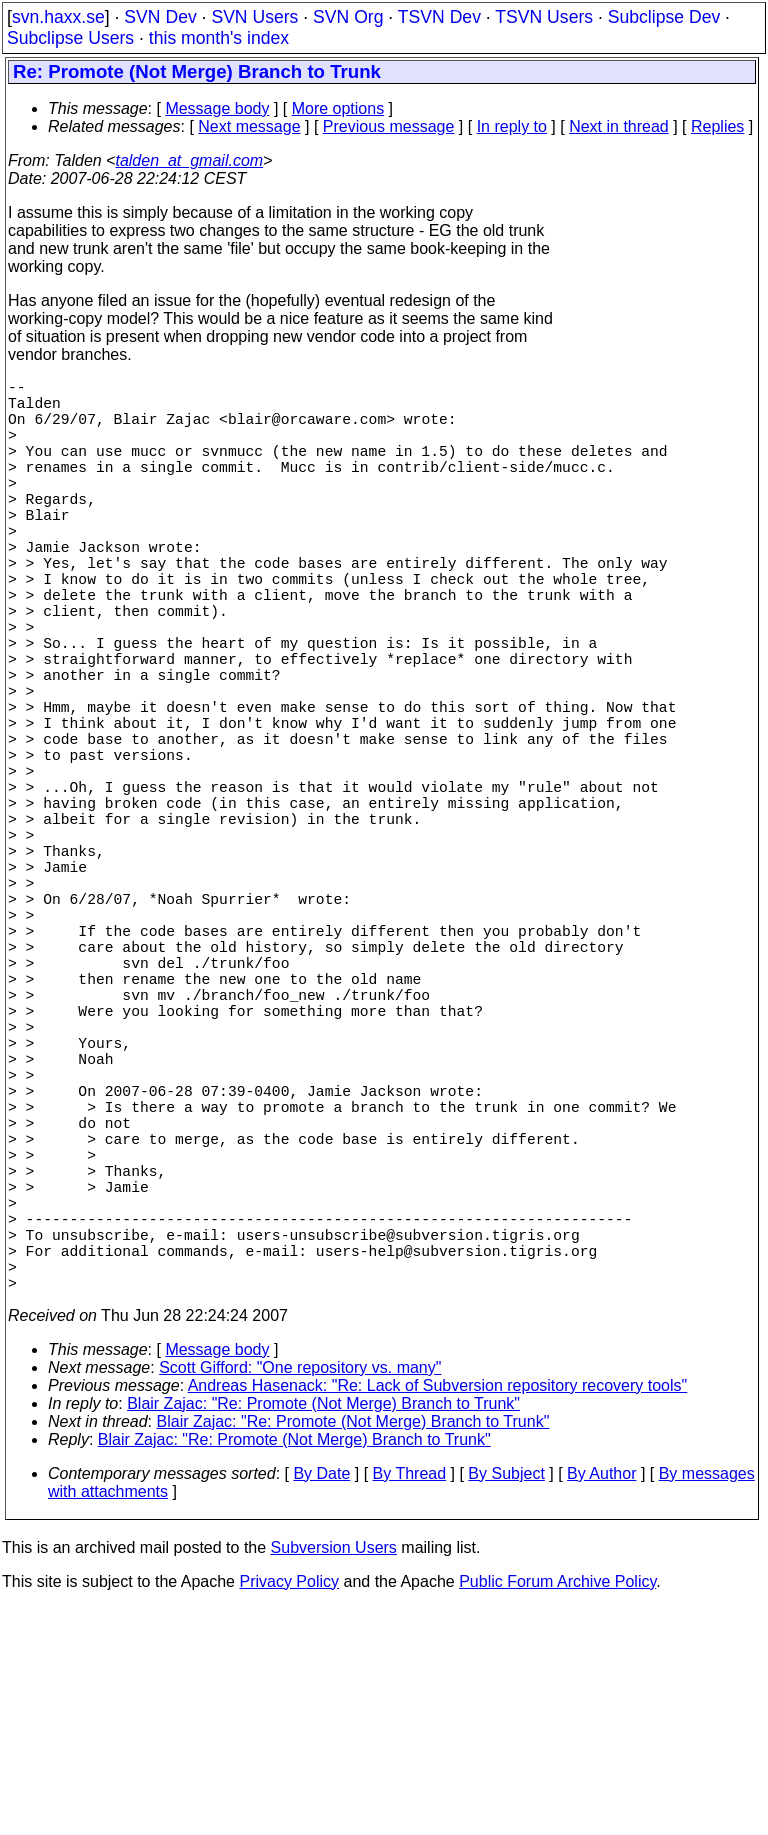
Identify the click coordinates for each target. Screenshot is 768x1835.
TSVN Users (544, 17)
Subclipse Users (70, 38)
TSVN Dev (439, 17)
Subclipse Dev (664, 17)
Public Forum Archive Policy (557, 1809)
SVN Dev (160, 17)
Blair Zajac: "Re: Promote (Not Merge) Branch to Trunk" (323, 1631)
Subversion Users (334, 1775)
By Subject (506, 1701)
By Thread (410, 1701)
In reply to (512, 126)
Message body (217, 108)
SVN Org (348, 17)
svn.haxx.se (58, 17)
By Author (601, 1701)
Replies (717, 126)
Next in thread (619, 126)
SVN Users (254, 17)
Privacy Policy (289, 1809)
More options (338, 108)
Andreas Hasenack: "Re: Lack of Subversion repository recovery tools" (438, 1613)
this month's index (219, 38)
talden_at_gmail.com (189, 160)
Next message (249, 126)
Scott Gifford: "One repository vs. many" (300, 1595)
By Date (321, 1701)
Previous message (389, 126)
